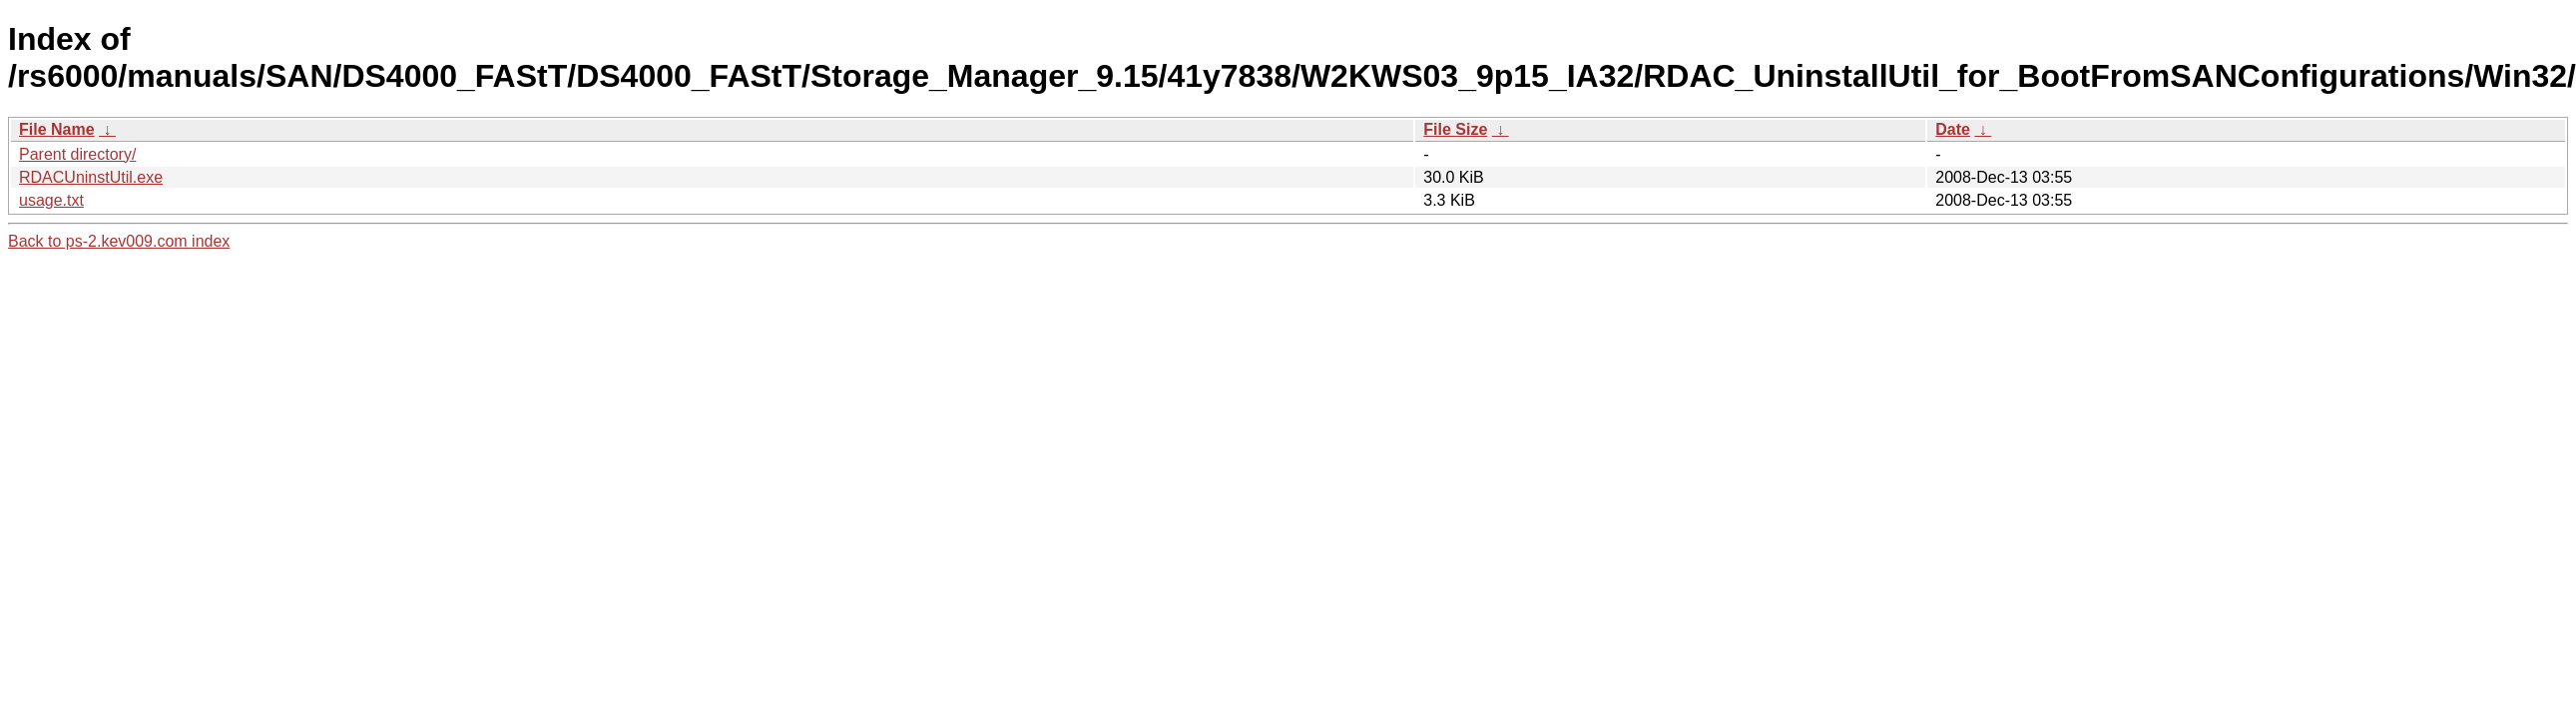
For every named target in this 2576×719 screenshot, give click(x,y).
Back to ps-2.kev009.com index (119, 241)
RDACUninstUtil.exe (91, 177)
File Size (1455, 129)
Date (1952, 129)
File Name (57, 129)
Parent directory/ (77, 154)
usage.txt (51, 200)
